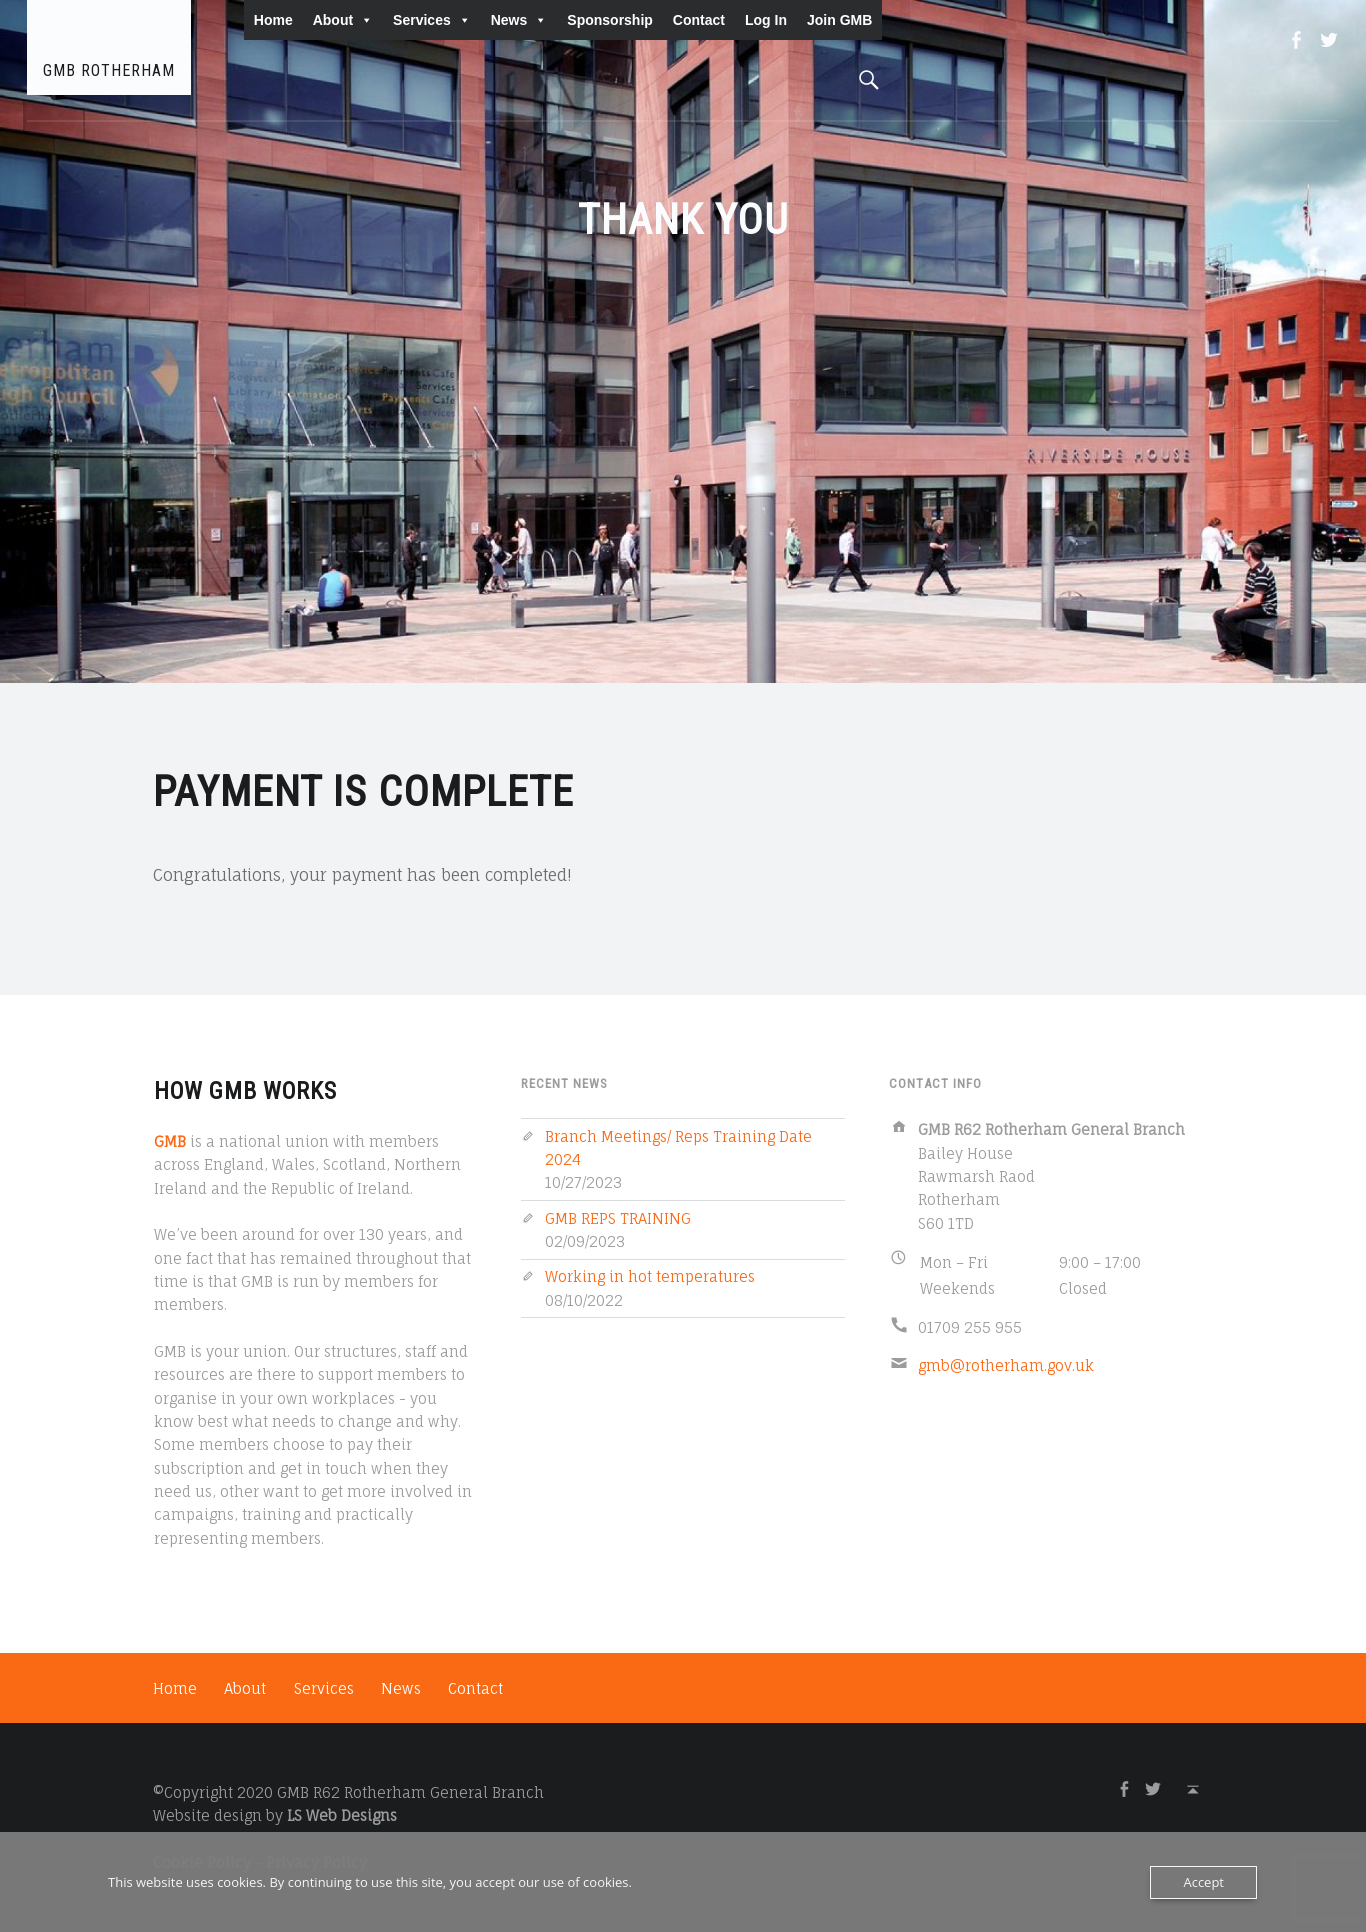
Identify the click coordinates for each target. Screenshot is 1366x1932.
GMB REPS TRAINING (618, 1218)
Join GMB (839, 20)
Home (273, 20)
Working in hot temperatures (650, 1276)
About (343, 20)
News (519, 20)
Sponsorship (610, 20)
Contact (699, 20)
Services (432, 20)
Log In (766, 20)
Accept (1203, 1882)
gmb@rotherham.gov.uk (1006, 1365)
